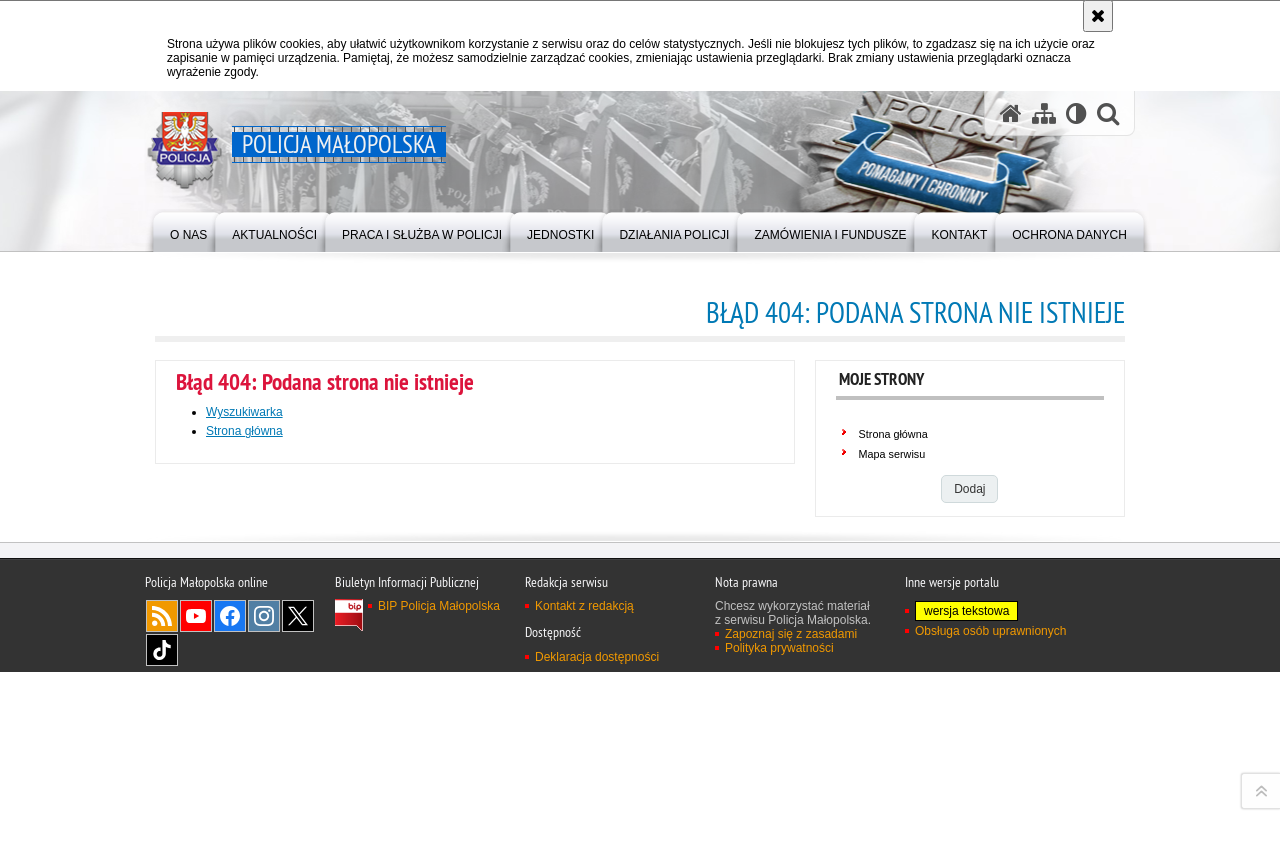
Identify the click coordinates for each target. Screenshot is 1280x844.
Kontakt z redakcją (584, 821)
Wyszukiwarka (244, 412)
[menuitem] (188, 230)
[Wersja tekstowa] (1076, 113)
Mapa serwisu (892, 454)
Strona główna (244, 431)
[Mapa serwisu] (1044, 113)
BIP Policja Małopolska (439, 821)
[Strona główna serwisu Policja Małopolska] (1011, 113)
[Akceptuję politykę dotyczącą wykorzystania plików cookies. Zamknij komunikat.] (1098, 16)
